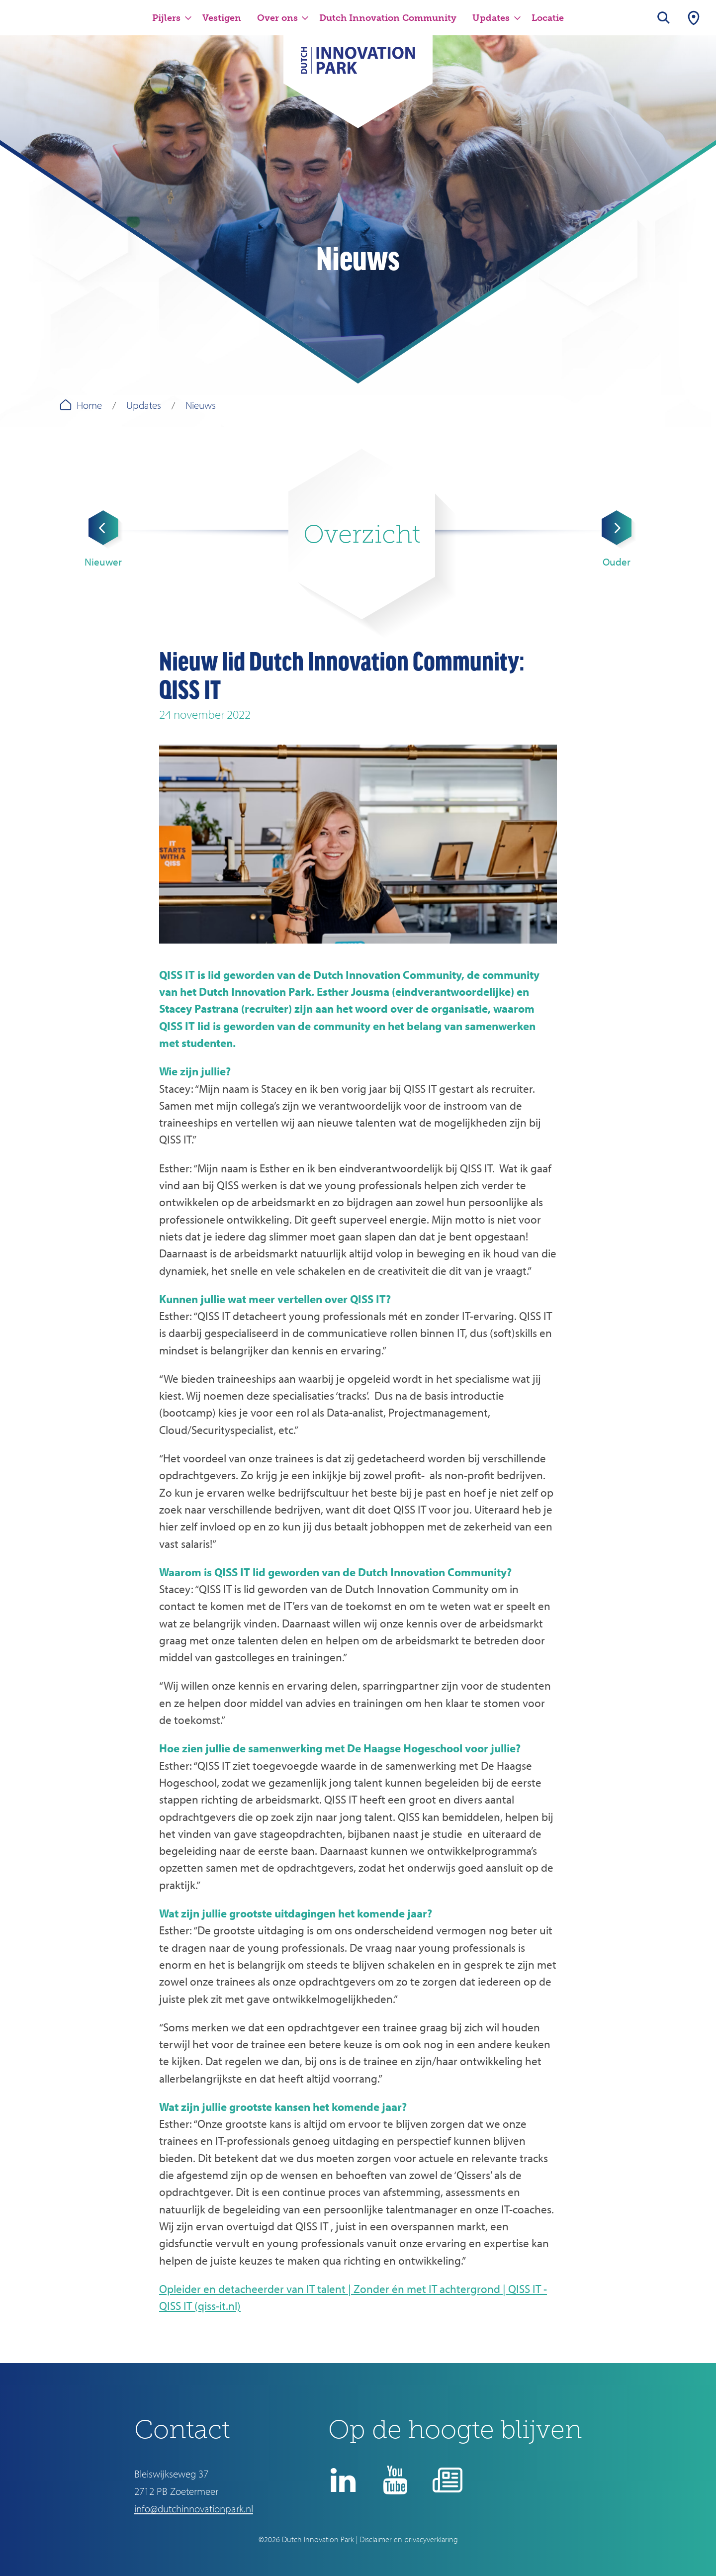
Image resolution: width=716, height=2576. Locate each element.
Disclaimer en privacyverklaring (408, 2539)
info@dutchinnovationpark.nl (193, 2508)
